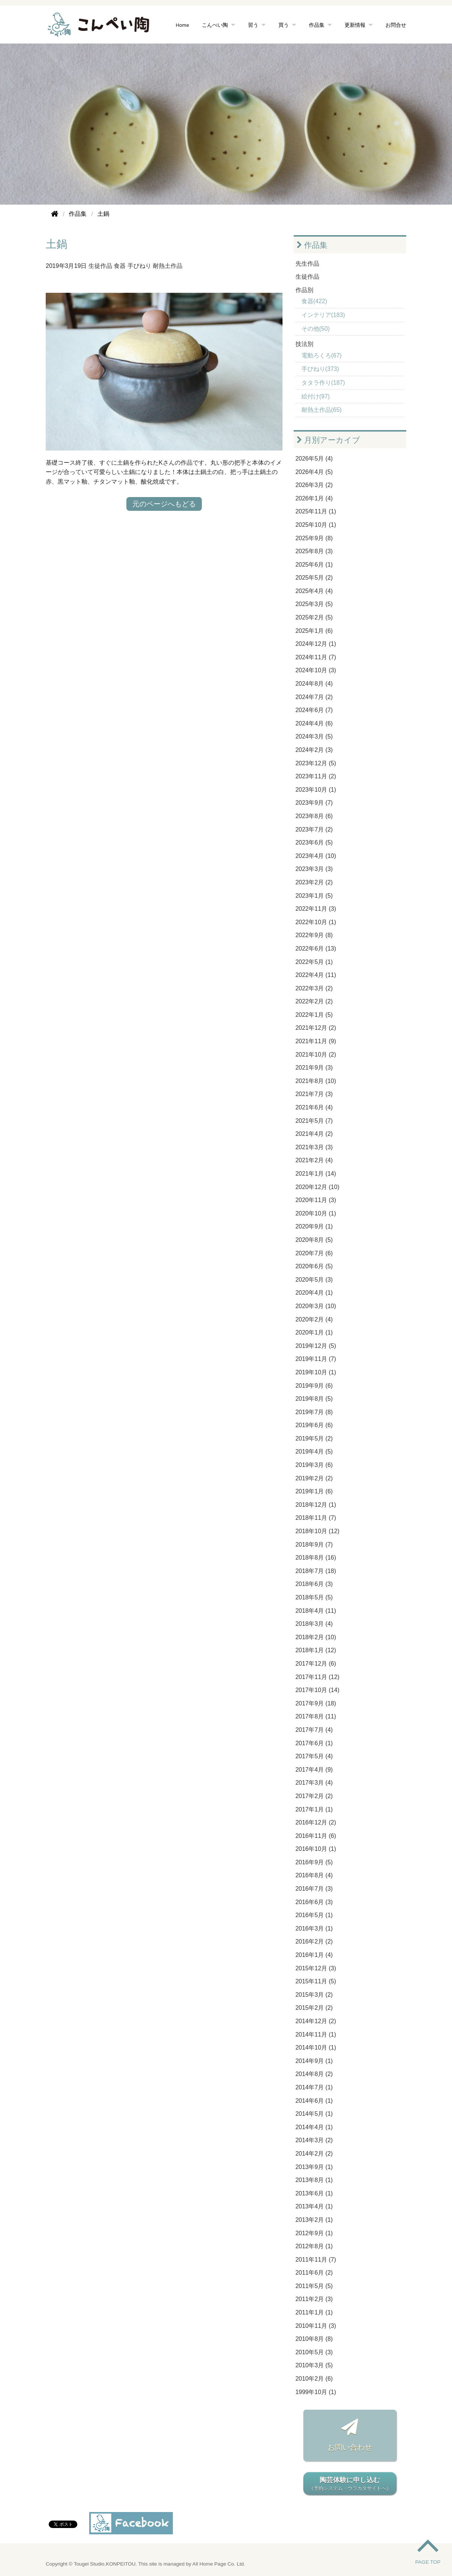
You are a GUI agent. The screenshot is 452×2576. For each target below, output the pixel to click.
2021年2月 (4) (314, 1160)
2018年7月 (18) (316, 1571)
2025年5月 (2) (314, 577)
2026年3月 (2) (314, 485)
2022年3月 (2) (314, 988)
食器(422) (314, 301)
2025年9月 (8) (314, 538)
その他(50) (315, 329)
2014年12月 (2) (316, 2021)
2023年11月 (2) (316, 776)
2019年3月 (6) (314, 1465)
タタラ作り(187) (323, 382)
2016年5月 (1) (314, 1915)
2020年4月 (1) (314, 1292)
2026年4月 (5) (314, 472)
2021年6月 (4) (314, 1107)
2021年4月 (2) (314, 1134)
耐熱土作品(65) (321, 410)
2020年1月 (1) (314, 1332)
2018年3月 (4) (314, 1624)
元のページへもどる (164, 504)
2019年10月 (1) (316, 1372)
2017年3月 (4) (314, 1782)
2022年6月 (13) (316, 948)
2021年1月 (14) (316, 1173)
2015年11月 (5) (316, 1981)
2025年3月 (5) (314, 604)
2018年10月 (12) (317, 1531)
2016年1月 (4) (314, 1955)
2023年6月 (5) (314, 842)
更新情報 (355, 25)
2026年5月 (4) (314, 458)
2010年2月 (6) (314, 2378)
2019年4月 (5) (314, 1451)
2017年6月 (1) (314, 1743)
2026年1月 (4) (314, 498)
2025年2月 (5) (314, 617)
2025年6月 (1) (314, 564)
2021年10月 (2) (316, 1054)
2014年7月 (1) (314, 2087)
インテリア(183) (323, 315)
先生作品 (307, 263)
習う (253, 25)
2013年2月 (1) (314, 2220)
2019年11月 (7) (316, 1359)
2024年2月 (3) (314, 750)
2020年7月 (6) (314, 1253)
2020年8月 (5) (314, 1240)
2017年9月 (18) (316, 1703)
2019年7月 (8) (314, 1412)
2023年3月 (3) (314, 869)
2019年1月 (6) (314, 1491)
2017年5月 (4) (314, 1756)
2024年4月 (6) (314, 723)
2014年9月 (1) (314, 2061)
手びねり (139, 266)
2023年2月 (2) (314, 882)
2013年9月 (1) (314, 2167)
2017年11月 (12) (317, 1677)
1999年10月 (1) (316, 2392)
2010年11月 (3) (316, 2326)
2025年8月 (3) (314, 551)
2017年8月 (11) (316, 1716)
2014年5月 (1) (314, 2114)
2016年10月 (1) (316, 1849)
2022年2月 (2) (314, 1001)
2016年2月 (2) (314, 1941)
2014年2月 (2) (314, 2153)
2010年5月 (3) (314, 2352)
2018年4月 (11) (316, 1611)
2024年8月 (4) (314, 683)
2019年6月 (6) (314, 1425)
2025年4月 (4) (314, 591)
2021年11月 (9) (316, 1041)
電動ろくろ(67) (321, 355)
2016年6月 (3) (314, 1902)
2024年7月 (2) (314, 697)
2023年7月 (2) (314, 829)
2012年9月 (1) (314, 2233)
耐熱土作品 (168, 266)
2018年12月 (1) (316, 1505)
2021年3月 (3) (314, 1147)
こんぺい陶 (215, 25)
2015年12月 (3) (316, 1968)
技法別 (304, 344)
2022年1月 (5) (314, 1015)
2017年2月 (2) (314, 1796)
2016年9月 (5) (314, 1862)
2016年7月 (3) (314, 1888)
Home (182, 25)
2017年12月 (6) (316, 1663)
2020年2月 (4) (314, 1319)
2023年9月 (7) (314, 803)
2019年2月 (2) (314, 1478)
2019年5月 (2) (314, 1438)
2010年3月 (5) (314, 2365)
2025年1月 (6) (314, 631)
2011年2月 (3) (314, 2299)
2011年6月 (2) (314, 2272)
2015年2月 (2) (314, 2008)
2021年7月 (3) (314, 1094)
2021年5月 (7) (314, 1121)
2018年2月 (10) (316, 1637)
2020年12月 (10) (317, 1187)
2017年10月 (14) (317, 1690)
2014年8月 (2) (314, 2074)
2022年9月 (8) (314, 935)
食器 (120, 266)
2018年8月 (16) (316, 1557)
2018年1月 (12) (316, 1650)
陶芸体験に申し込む (349, 2484)
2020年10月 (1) (316, 1213)
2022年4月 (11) (316, 975)
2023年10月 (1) (316, 789)
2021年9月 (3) (314, 1067)
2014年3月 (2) (314, 2140)
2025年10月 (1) (316, 525)
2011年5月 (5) (314, 2286)
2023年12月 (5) (316, 763)
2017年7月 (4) (314, 1730)
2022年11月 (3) (316, 909)
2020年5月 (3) (314, 1279)
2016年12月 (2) (316, 1822)
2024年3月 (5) (314, 736)
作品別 (304, 290)
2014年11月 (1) (316, 2034)
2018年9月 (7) (314, 1544)
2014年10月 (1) (316, 2047)
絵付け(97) (315, 396)
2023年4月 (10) (316, 856)
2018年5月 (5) (314, 1597)
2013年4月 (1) (314, 2206)
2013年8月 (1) (314, 2180)
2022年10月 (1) (316, 922)
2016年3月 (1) (314, 1928)
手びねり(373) (320, 369)
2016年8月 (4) (314, 1875)
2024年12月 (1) (316, 644)
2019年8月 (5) (314, 1399)
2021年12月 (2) (316, 1028)
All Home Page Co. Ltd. (219, 2564)
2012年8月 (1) (314, 2246)
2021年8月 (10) (316, 1081)
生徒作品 (100, 266)
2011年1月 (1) (314, 2312)
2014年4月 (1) (314, 2127)
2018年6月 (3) (314, 1584)
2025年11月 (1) (316, 511)
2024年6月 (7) (314, 710)
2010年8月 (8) (314, 2339)
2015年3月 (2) (314, 1995)
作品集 (317, 25)
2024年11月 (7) (316, 657)
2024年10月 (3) (316, 670)
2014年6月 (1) (314, 2101)
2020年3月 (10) (316, 1306)
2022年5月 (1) (314, 962)
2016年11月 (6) (316, 1836)
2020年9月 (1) (314, 1226)
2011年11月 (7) (316, 2259)
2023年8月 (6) (314, 816)
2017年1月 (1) (314, 1809)
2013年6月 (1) (314, 2193)
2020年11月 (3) (316, 1200)
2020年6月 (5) (314, 1266)
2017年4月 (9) (314, 1769)
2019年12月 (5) (316, 1346)
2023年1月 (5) (314, 896)
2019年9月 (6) (314, 1385)
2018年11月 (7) (316, 1518)
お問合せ (395, 25)
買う (283, 25)
